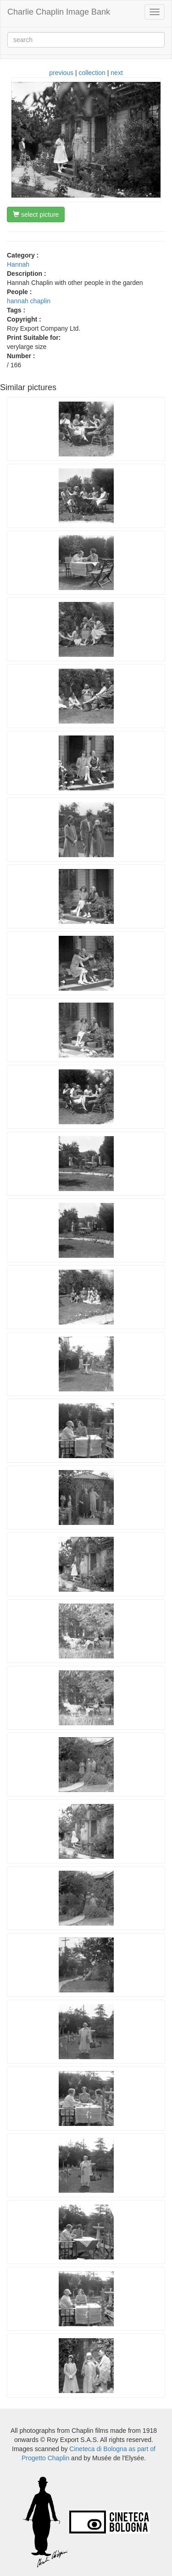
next (116, 72)
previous (61, 72)
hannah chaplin (28, 301)
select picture (36, 214)
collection (92, 72)
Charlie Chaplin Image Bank (58, 11)
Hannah (18, 264)
